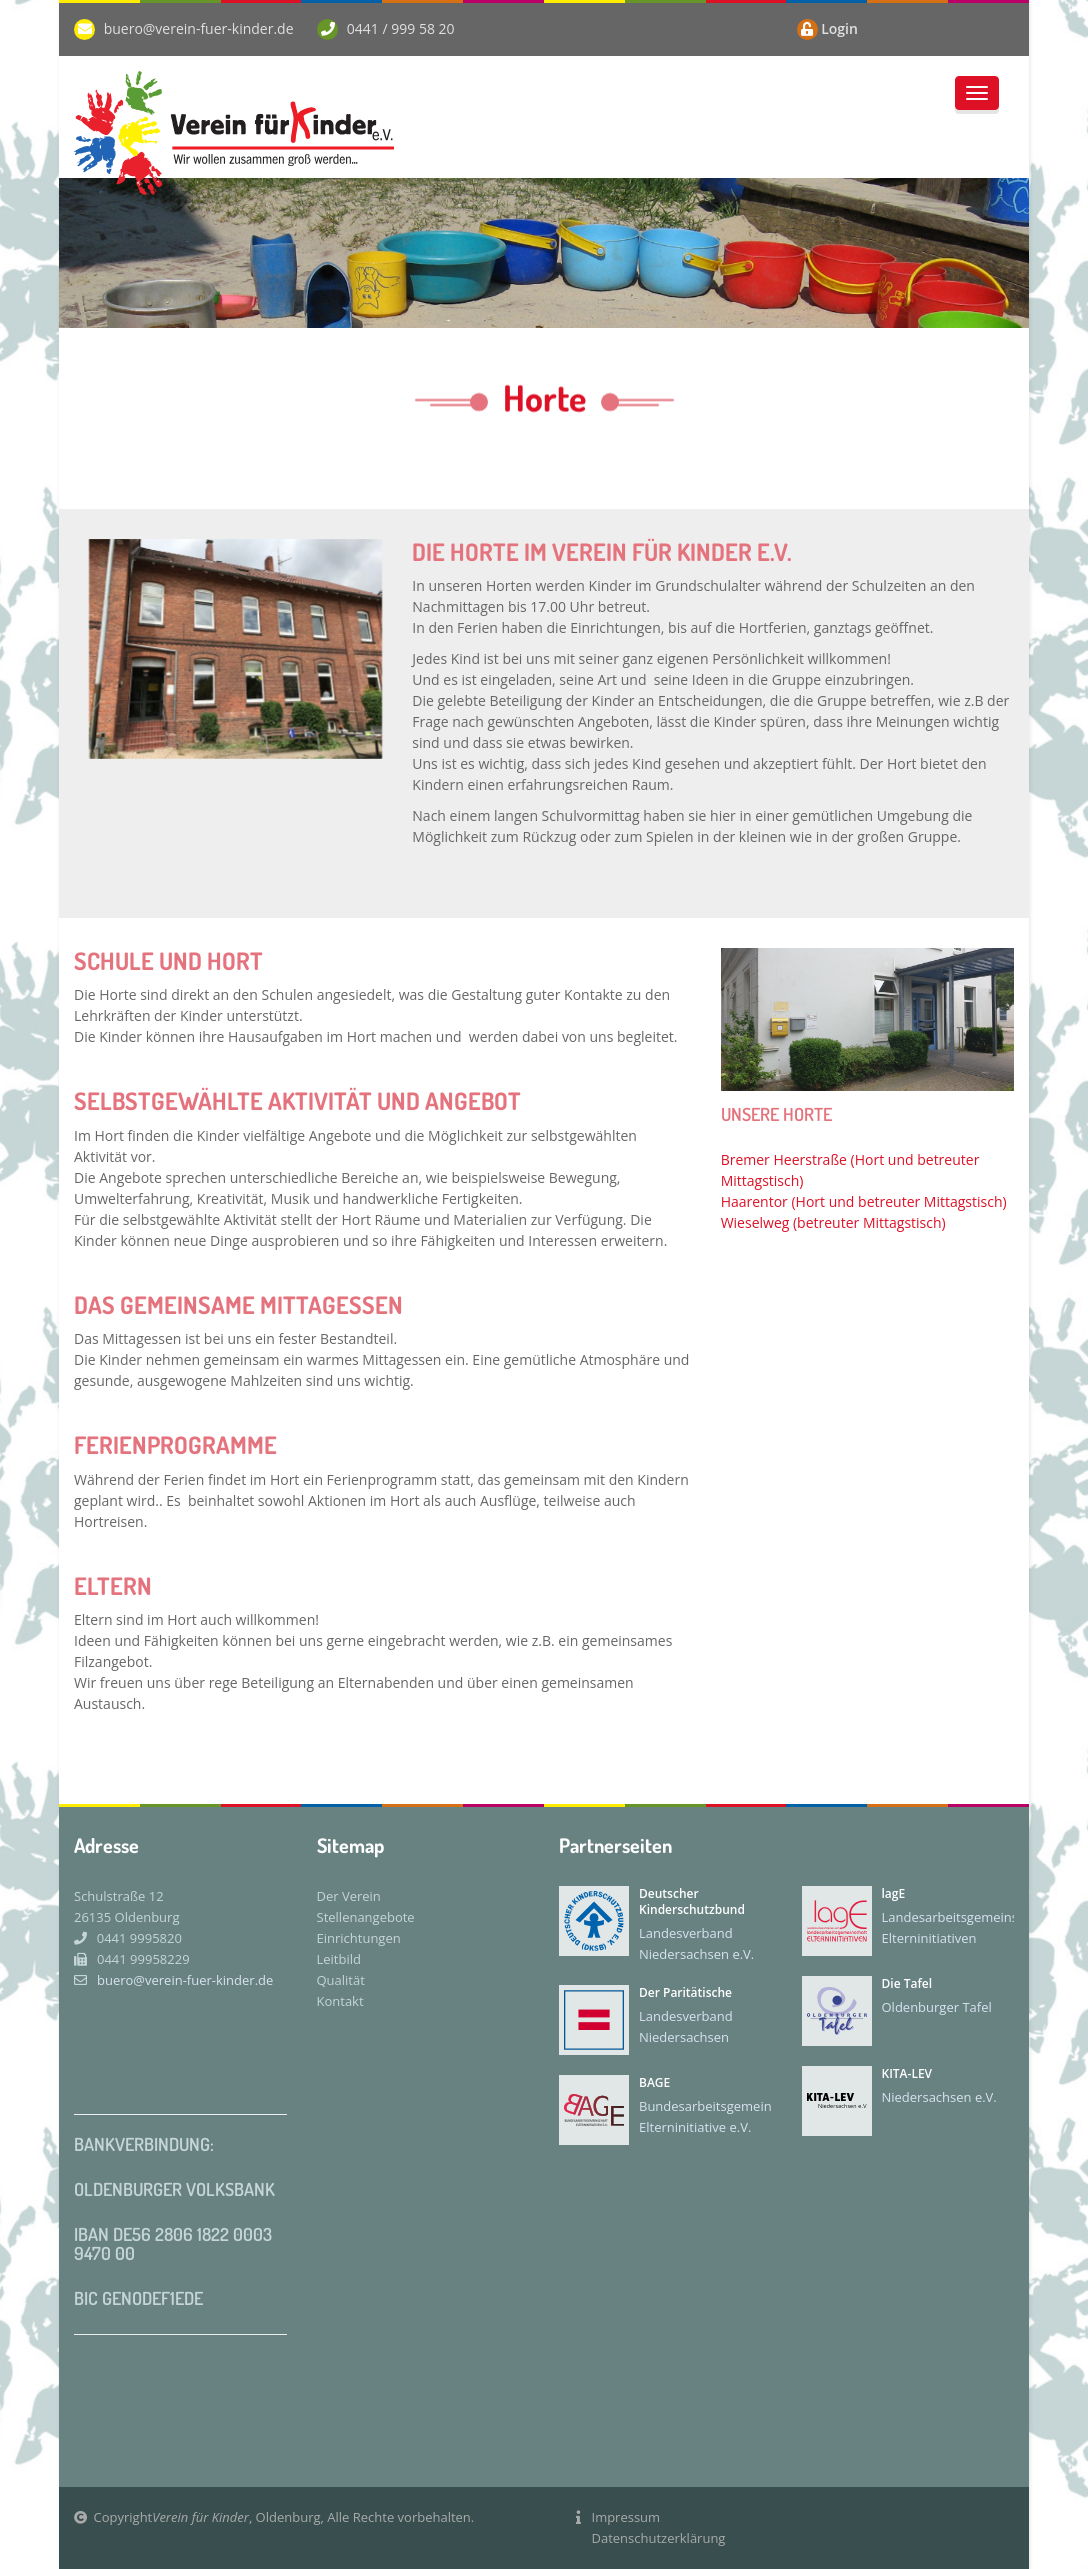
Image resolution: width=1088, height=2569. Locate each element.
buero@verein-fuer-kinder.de (199, 28)
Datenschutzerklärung (659, 2538)
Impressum (626, 2517)
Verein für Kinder (200, 2517)
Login (839, 28)
